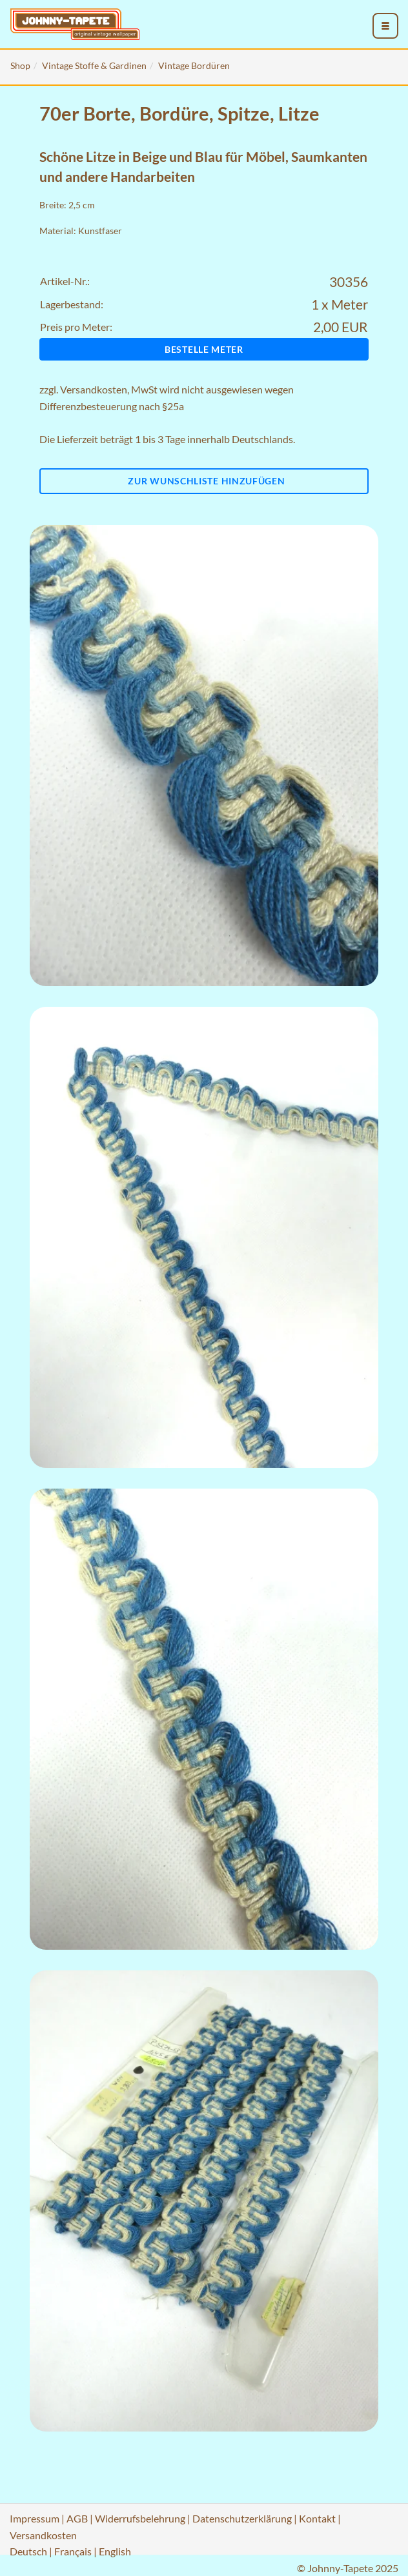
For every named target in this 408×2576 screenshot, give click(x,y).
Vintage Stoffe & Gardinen (94, 65)
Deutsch (28, 2551)
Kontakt (317, 2518)
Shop (20, 65)
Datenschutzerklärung (242, 2518)
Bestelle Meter (204, 349)
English (115, 2551)
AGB (77, 2518)
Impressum (34, 2518)
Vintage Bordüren (194, 65)
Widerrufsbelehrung (140, 2518)
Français (73, 2551)
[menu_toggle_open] (385, 26)
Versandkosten (93, 389)
